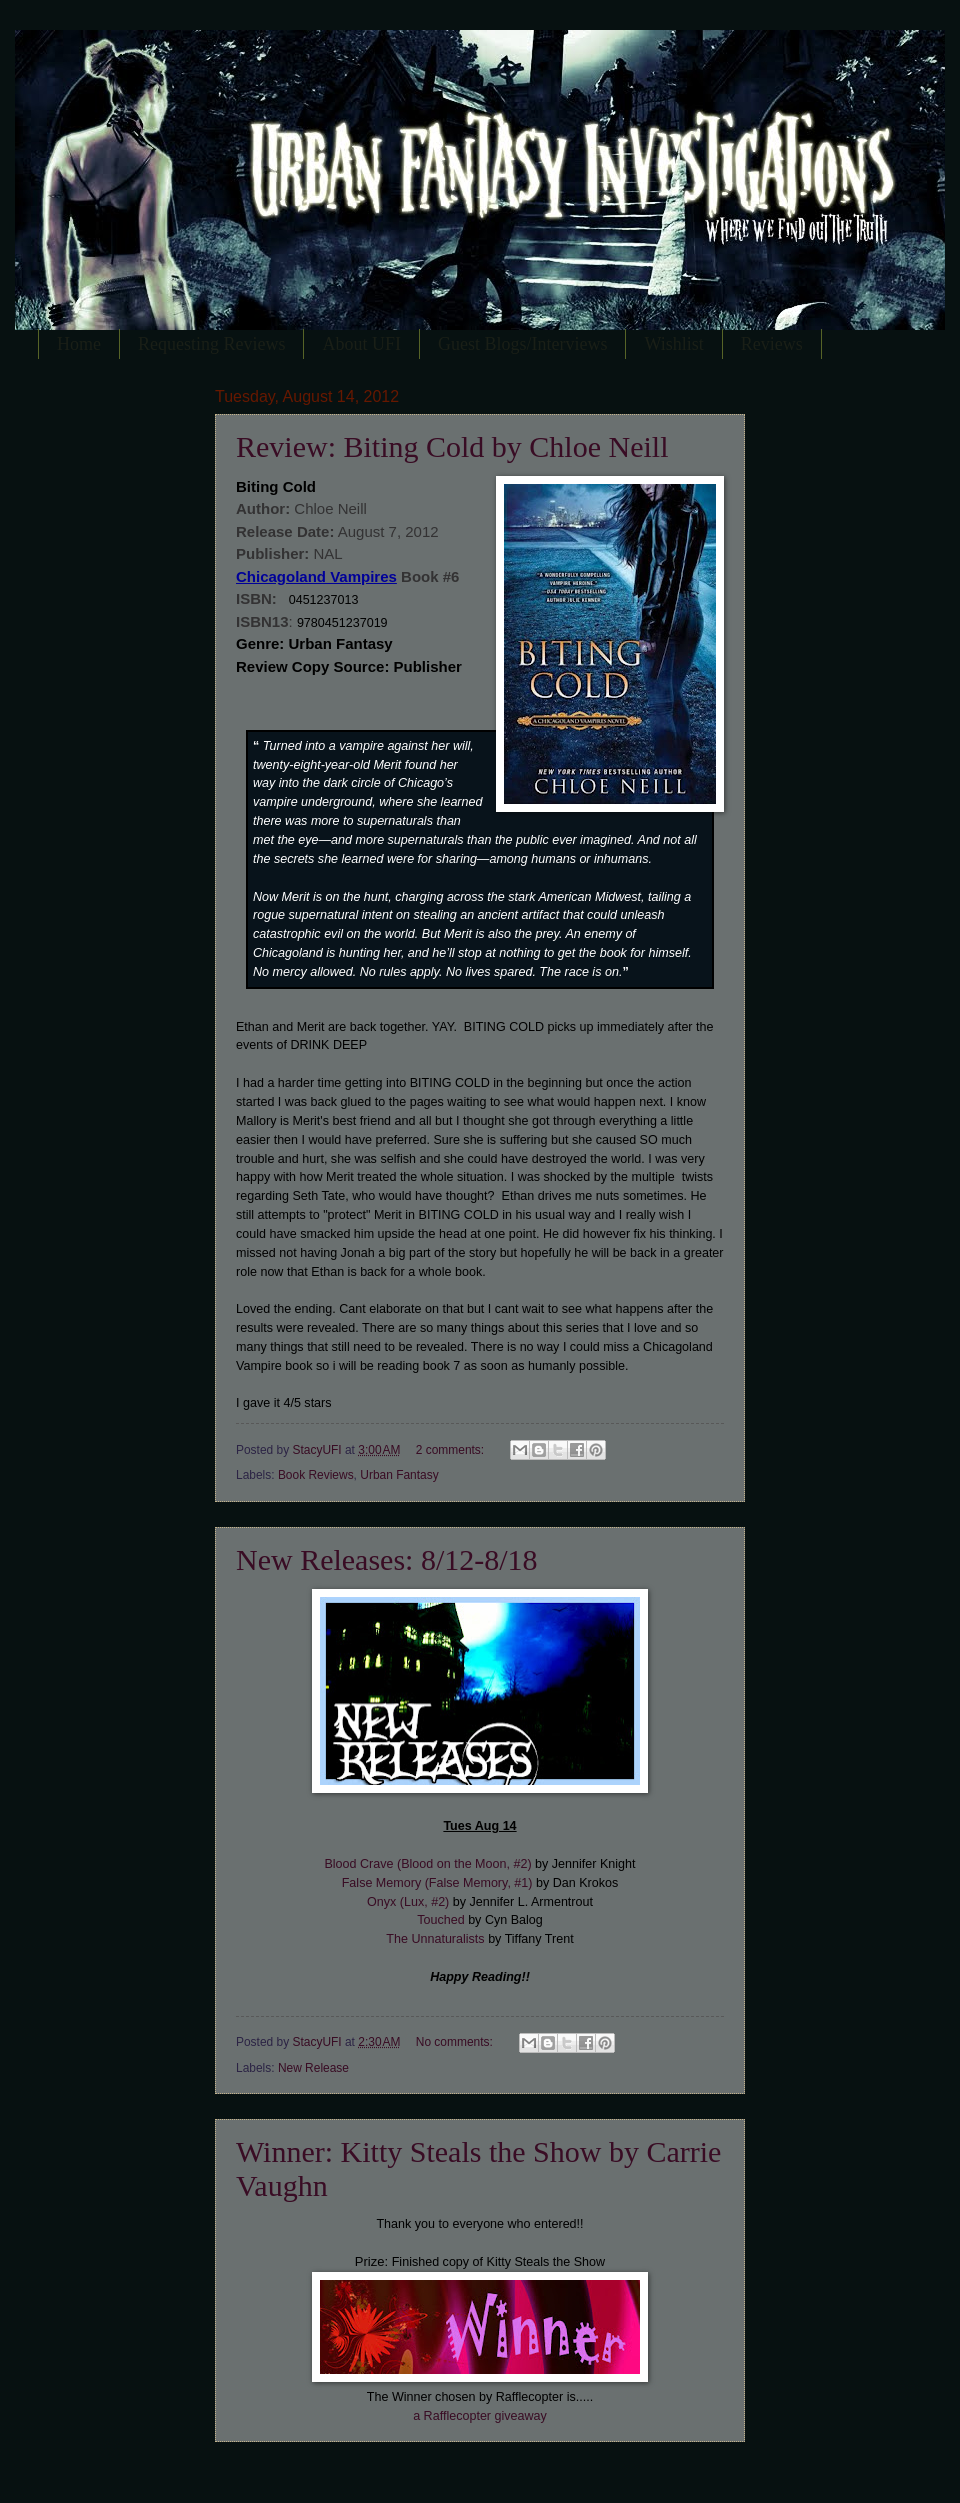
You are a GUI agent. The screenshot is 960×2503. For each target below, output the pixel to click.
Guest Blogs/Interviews (522, 344)
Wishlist (673, 344)
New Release (313, 2068)
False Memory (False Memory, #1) (437, 1883)
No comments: (456, 2042)
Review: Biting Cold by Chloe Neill (452, 446)
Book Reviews (316, 1475)
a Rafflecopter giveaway (480, 2416)
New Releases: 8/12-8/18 (387, 1559)
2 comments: (452, 1450)
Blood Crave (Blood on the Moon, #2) (427, 1864)
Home (79, 344)
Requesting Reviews (211, 344)
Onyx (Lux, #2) (408, 1902)
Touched (440, 1920)
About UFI (361, 344)
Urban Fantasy (399, 1475)
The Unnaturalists (435, 1939)
